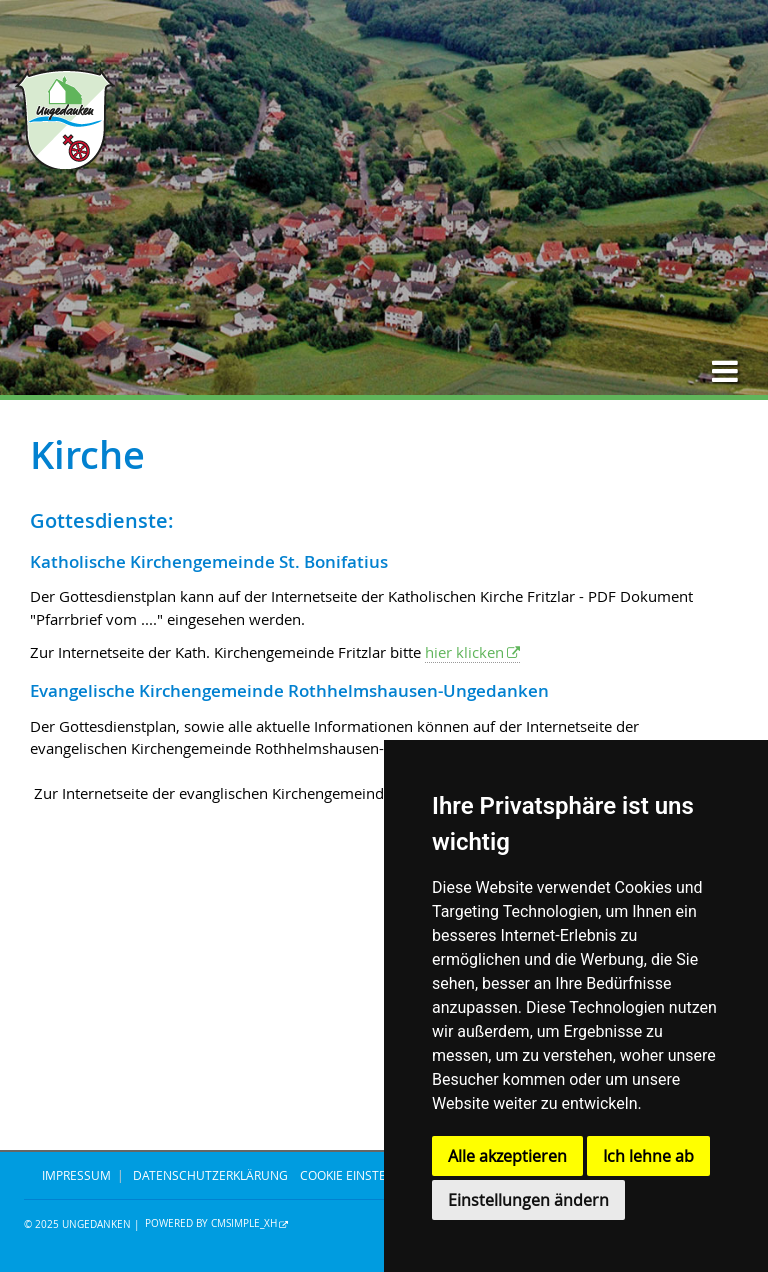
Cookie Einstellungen (370, 1175)
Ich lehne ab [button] (648, 1156)
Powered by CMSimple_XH (211, 1224)
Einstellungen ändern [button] (528, 1200)
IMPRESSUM (76, 1175)
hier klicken (464, 652)
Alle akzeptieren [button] (507, 1156)
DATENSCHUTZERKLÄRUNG (210, 1175)
